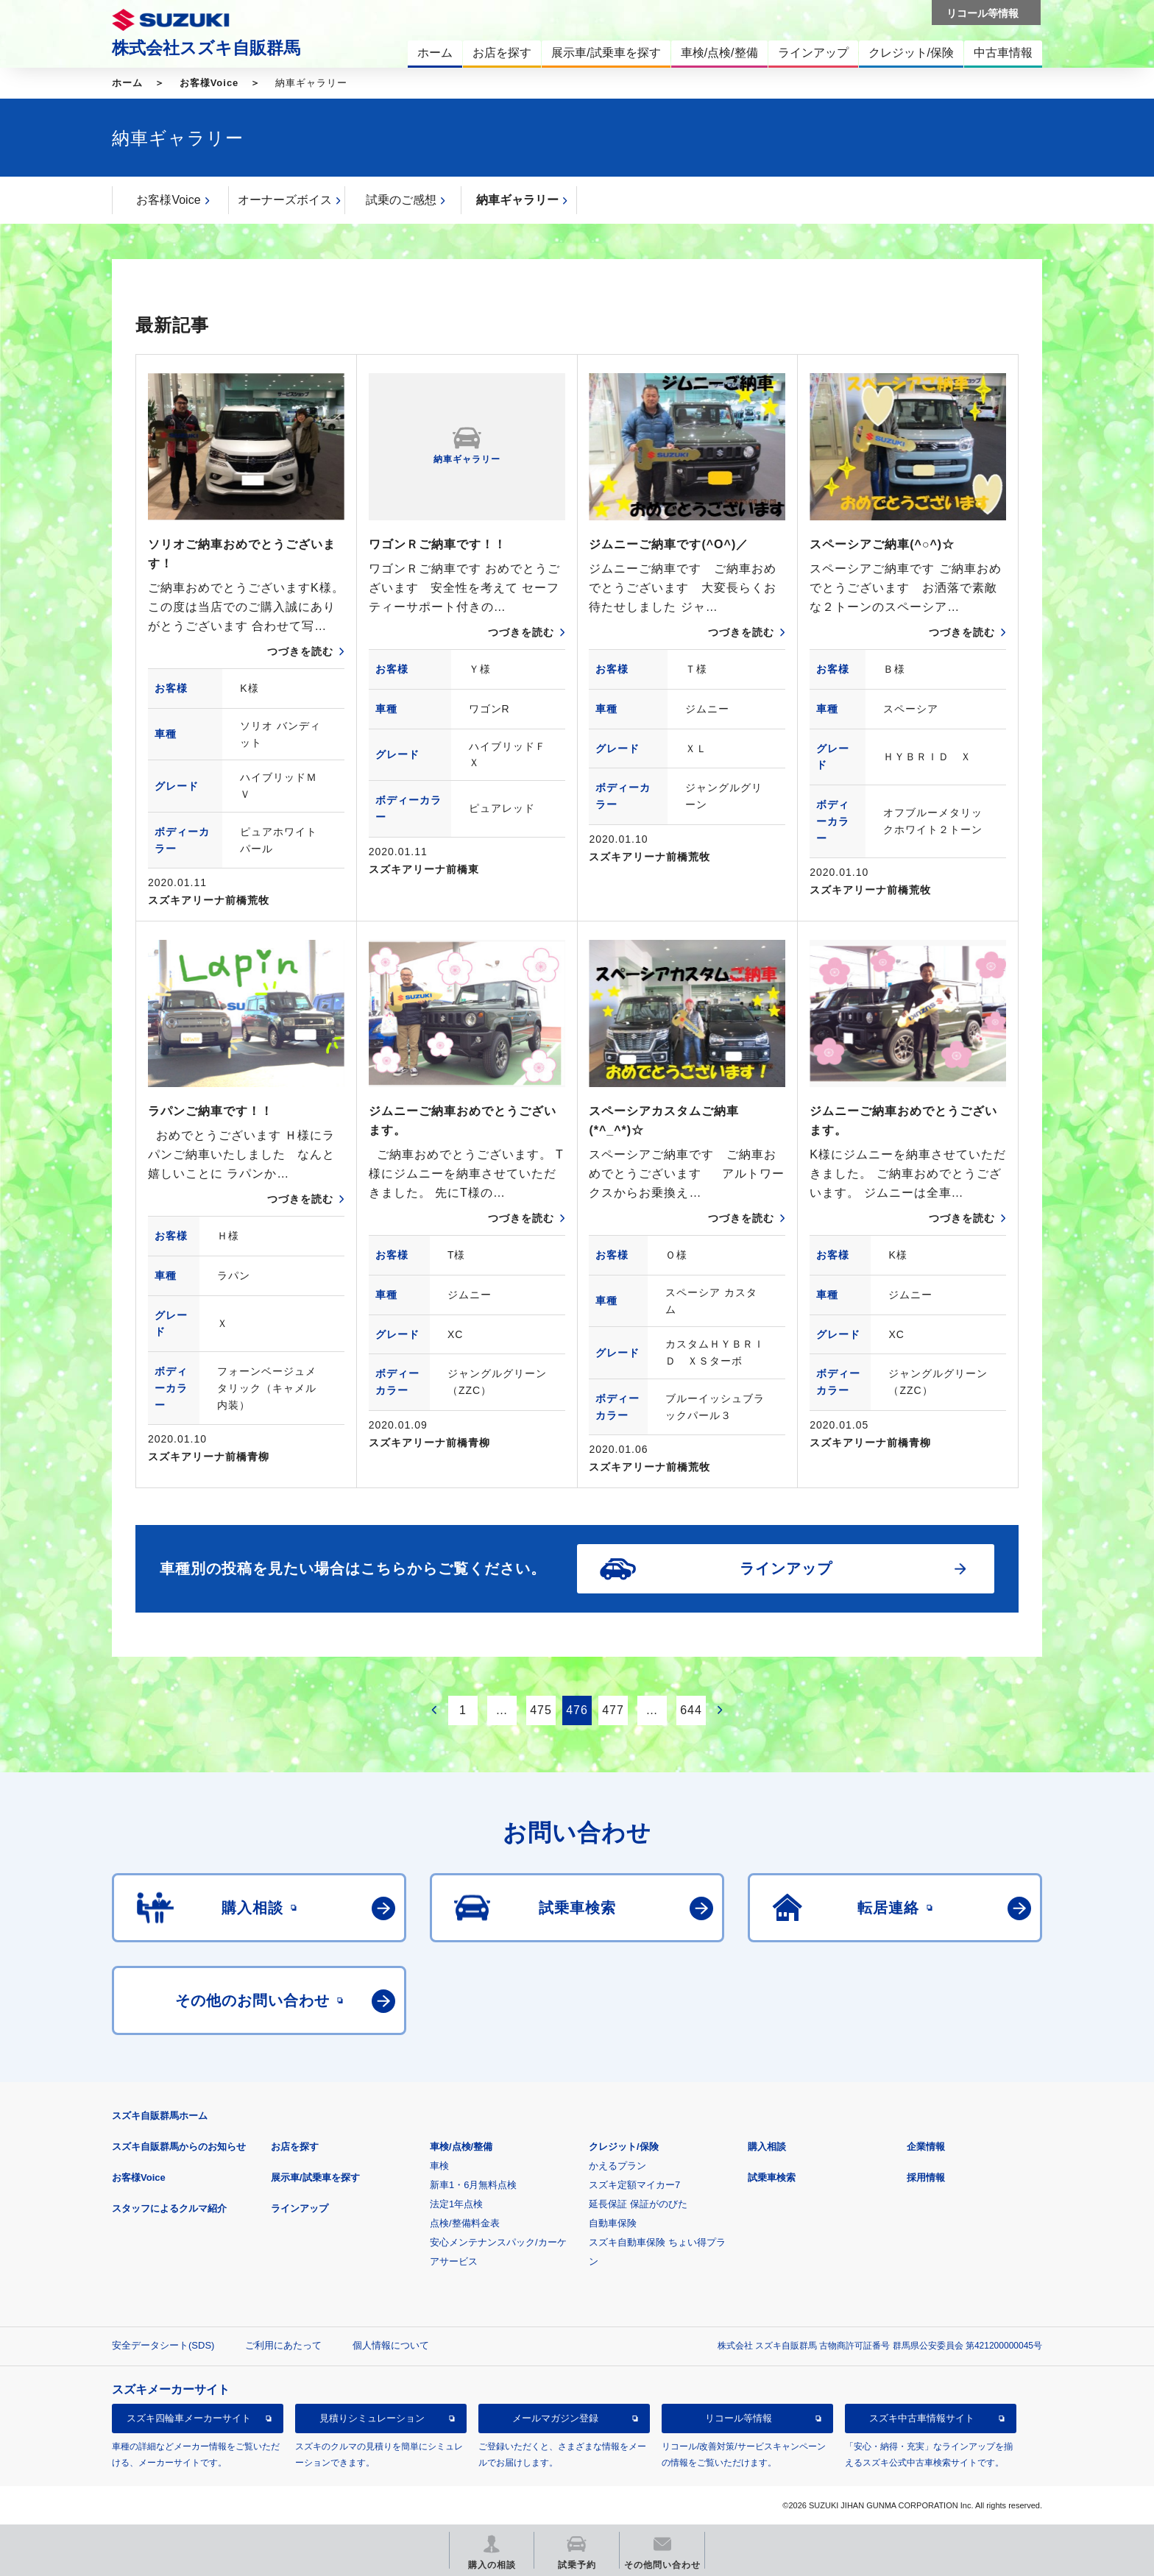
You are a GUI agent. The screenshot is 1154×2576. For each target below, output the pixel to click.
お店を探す (295, 2146)
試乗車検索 (772, 2177)
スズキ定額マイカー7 (634, 2184)
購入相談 (767, 2146)
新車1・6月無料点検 (473, 2184)
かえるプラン (617, 2165)
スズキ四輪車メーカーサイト (189, 2418)
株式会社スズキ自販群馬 (206, 47)
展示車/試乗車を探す (315, 2177)
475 (541, 1710)
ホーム (127, 82)
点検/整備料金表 (465, 2223)
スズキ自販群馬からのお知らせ (179, 2146)
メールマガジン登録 (555, 2418)
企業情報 (926, 2146)
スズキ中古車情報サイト (921, 2418)
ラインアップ (299, 2208)
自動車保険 (613, 2223)
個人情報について (391, 2345)
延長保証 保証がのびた (638, 2203)
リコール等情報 (738, 2418)
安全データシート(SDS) (163, 2345)
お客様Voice (209, 82)
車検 (439, 2165)
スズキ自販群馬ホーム (160, 2115)
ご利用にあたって (283, 2345)
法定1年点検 (456, 2203)
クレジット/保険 (624, 2146)
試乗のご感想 (401, 200)
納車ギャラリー (517, 200)
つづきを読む (300, 651)
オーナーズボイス (285, 200)
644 (691, 1710)
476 (577, 1710)
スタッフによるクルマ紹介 (169, 2208)
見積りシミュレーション (372, 2418)
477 (613, 1710)
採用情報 (926, 2177)
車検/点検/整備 (461, 2146)
